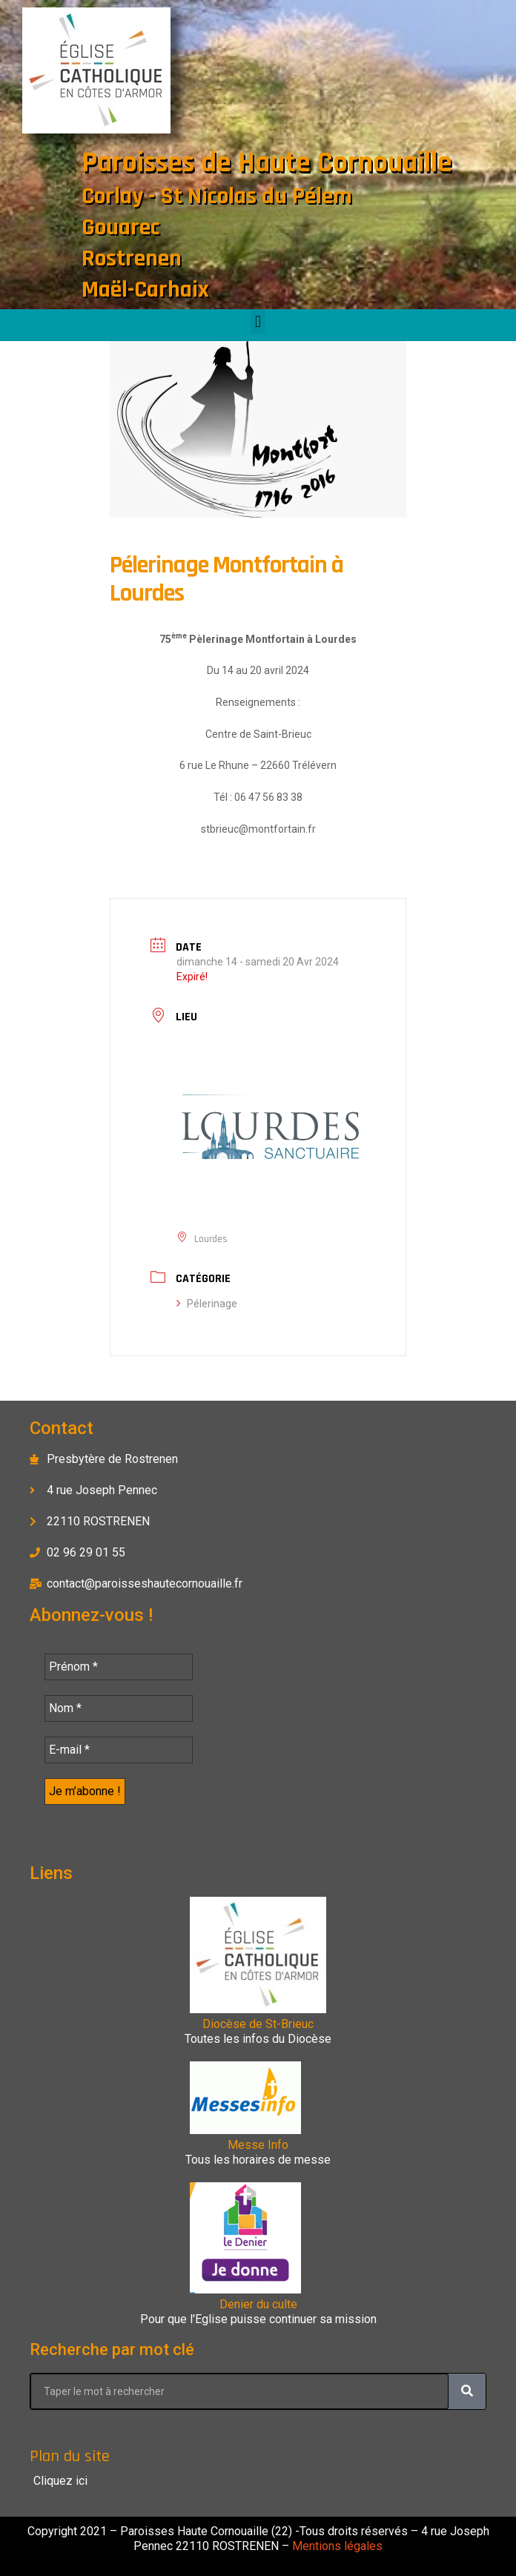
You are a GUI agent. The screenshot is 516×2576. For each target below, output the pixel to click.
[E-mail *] (118, 1750)
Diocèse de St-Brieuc (258, 2024)
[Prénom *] (118, 1667)
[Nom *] (118, 1708)
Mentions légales (336, 2546)
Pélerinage (206, 1304)
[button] (258, 321)
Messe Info (258, 2145)
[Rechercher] (467, 2391)
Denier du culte (258, 2304)
